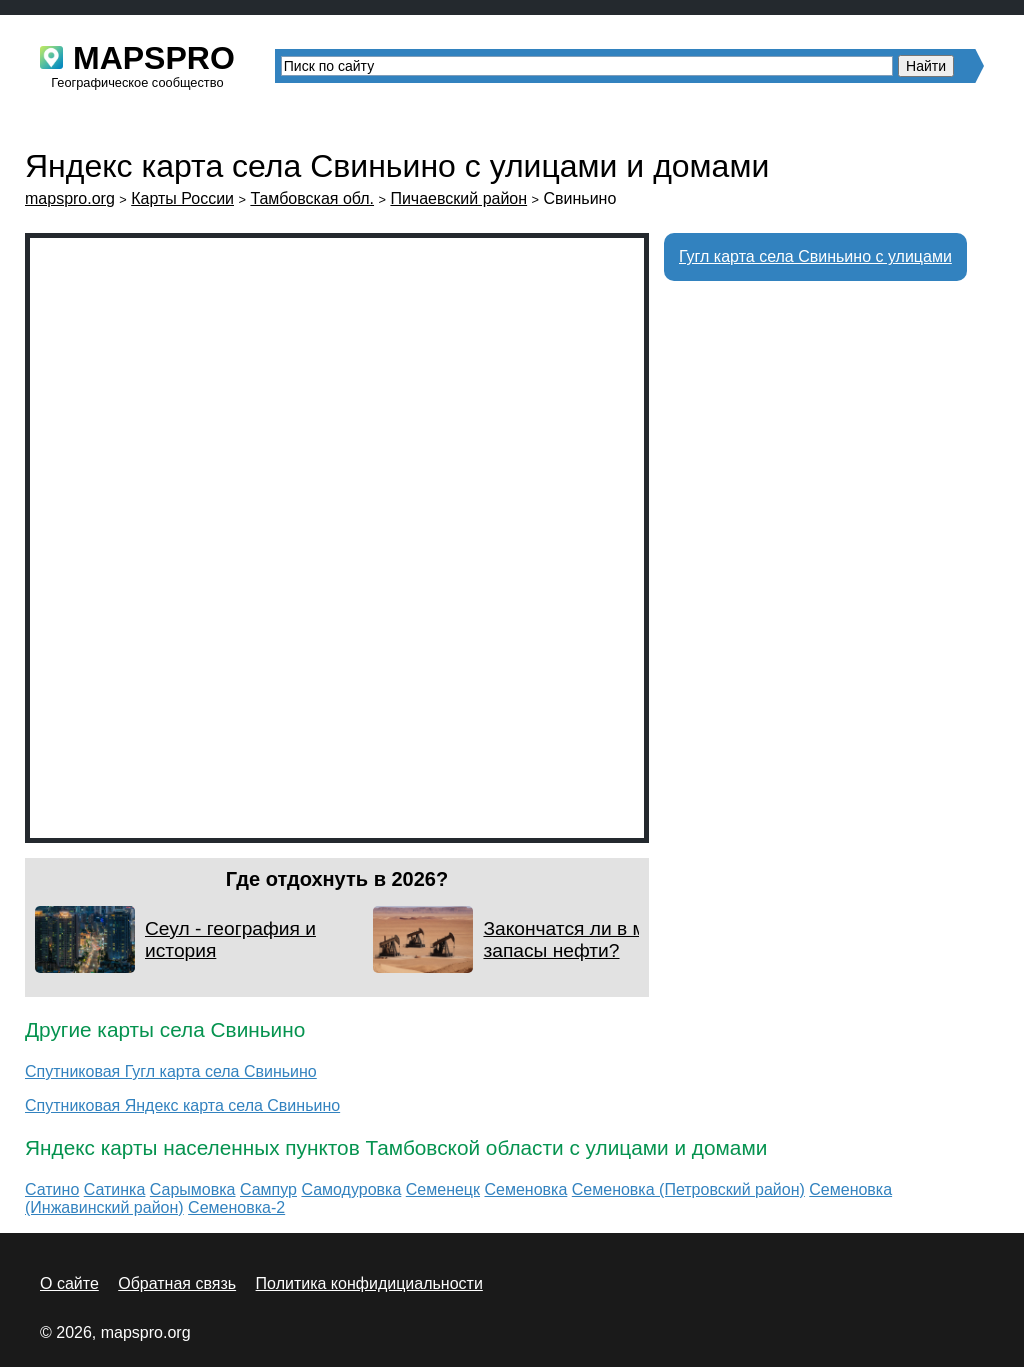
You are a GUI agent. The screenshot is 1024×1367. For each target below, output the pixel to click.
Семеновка (525, 1189)
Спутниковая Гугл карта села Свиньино (171, 1071)
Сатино (52, 1189)
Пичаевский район (458, 198)
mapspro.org (70, 198)
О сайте (69, 1283)
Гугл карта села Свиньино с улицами (815, 256)
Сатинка (115, 1189)
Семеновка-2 (236, 1207)
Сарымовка (193, 1189)
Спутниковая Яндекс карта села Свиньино (182, 1105)
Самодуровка (351, 1189)
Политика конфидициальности (369, 1283)
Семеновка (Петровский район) (688, 1189)
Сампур (268, 1189)
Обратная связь (177, 1283)
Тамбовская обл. (312, 198)
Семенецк (443, 1189)
